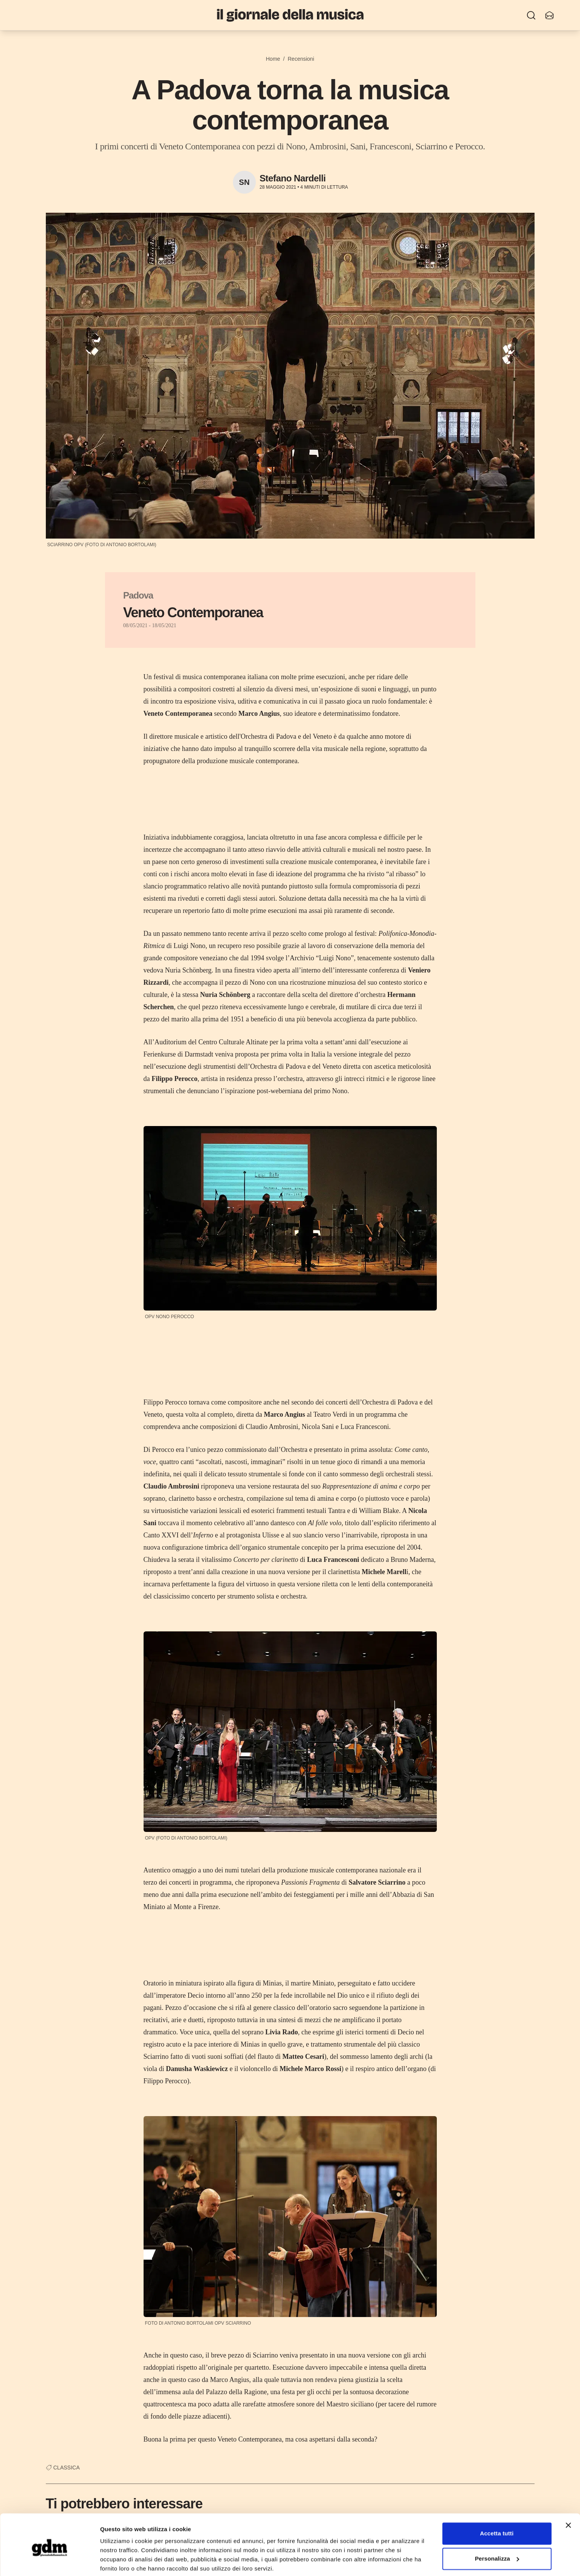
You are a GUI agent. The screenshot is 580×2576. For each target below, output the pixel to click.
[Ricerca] (531, 15)
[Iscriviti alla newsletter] (549, 15)
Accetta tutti (497, 2505)
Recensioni (301, 59)
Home (273, 59)
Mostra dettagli (120, 2561)
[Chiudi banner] (568, 2496)
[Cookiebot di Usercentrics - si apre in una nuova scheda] (49, 2561)
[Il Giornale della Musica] (290, 15)
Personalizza (497, 2529)
